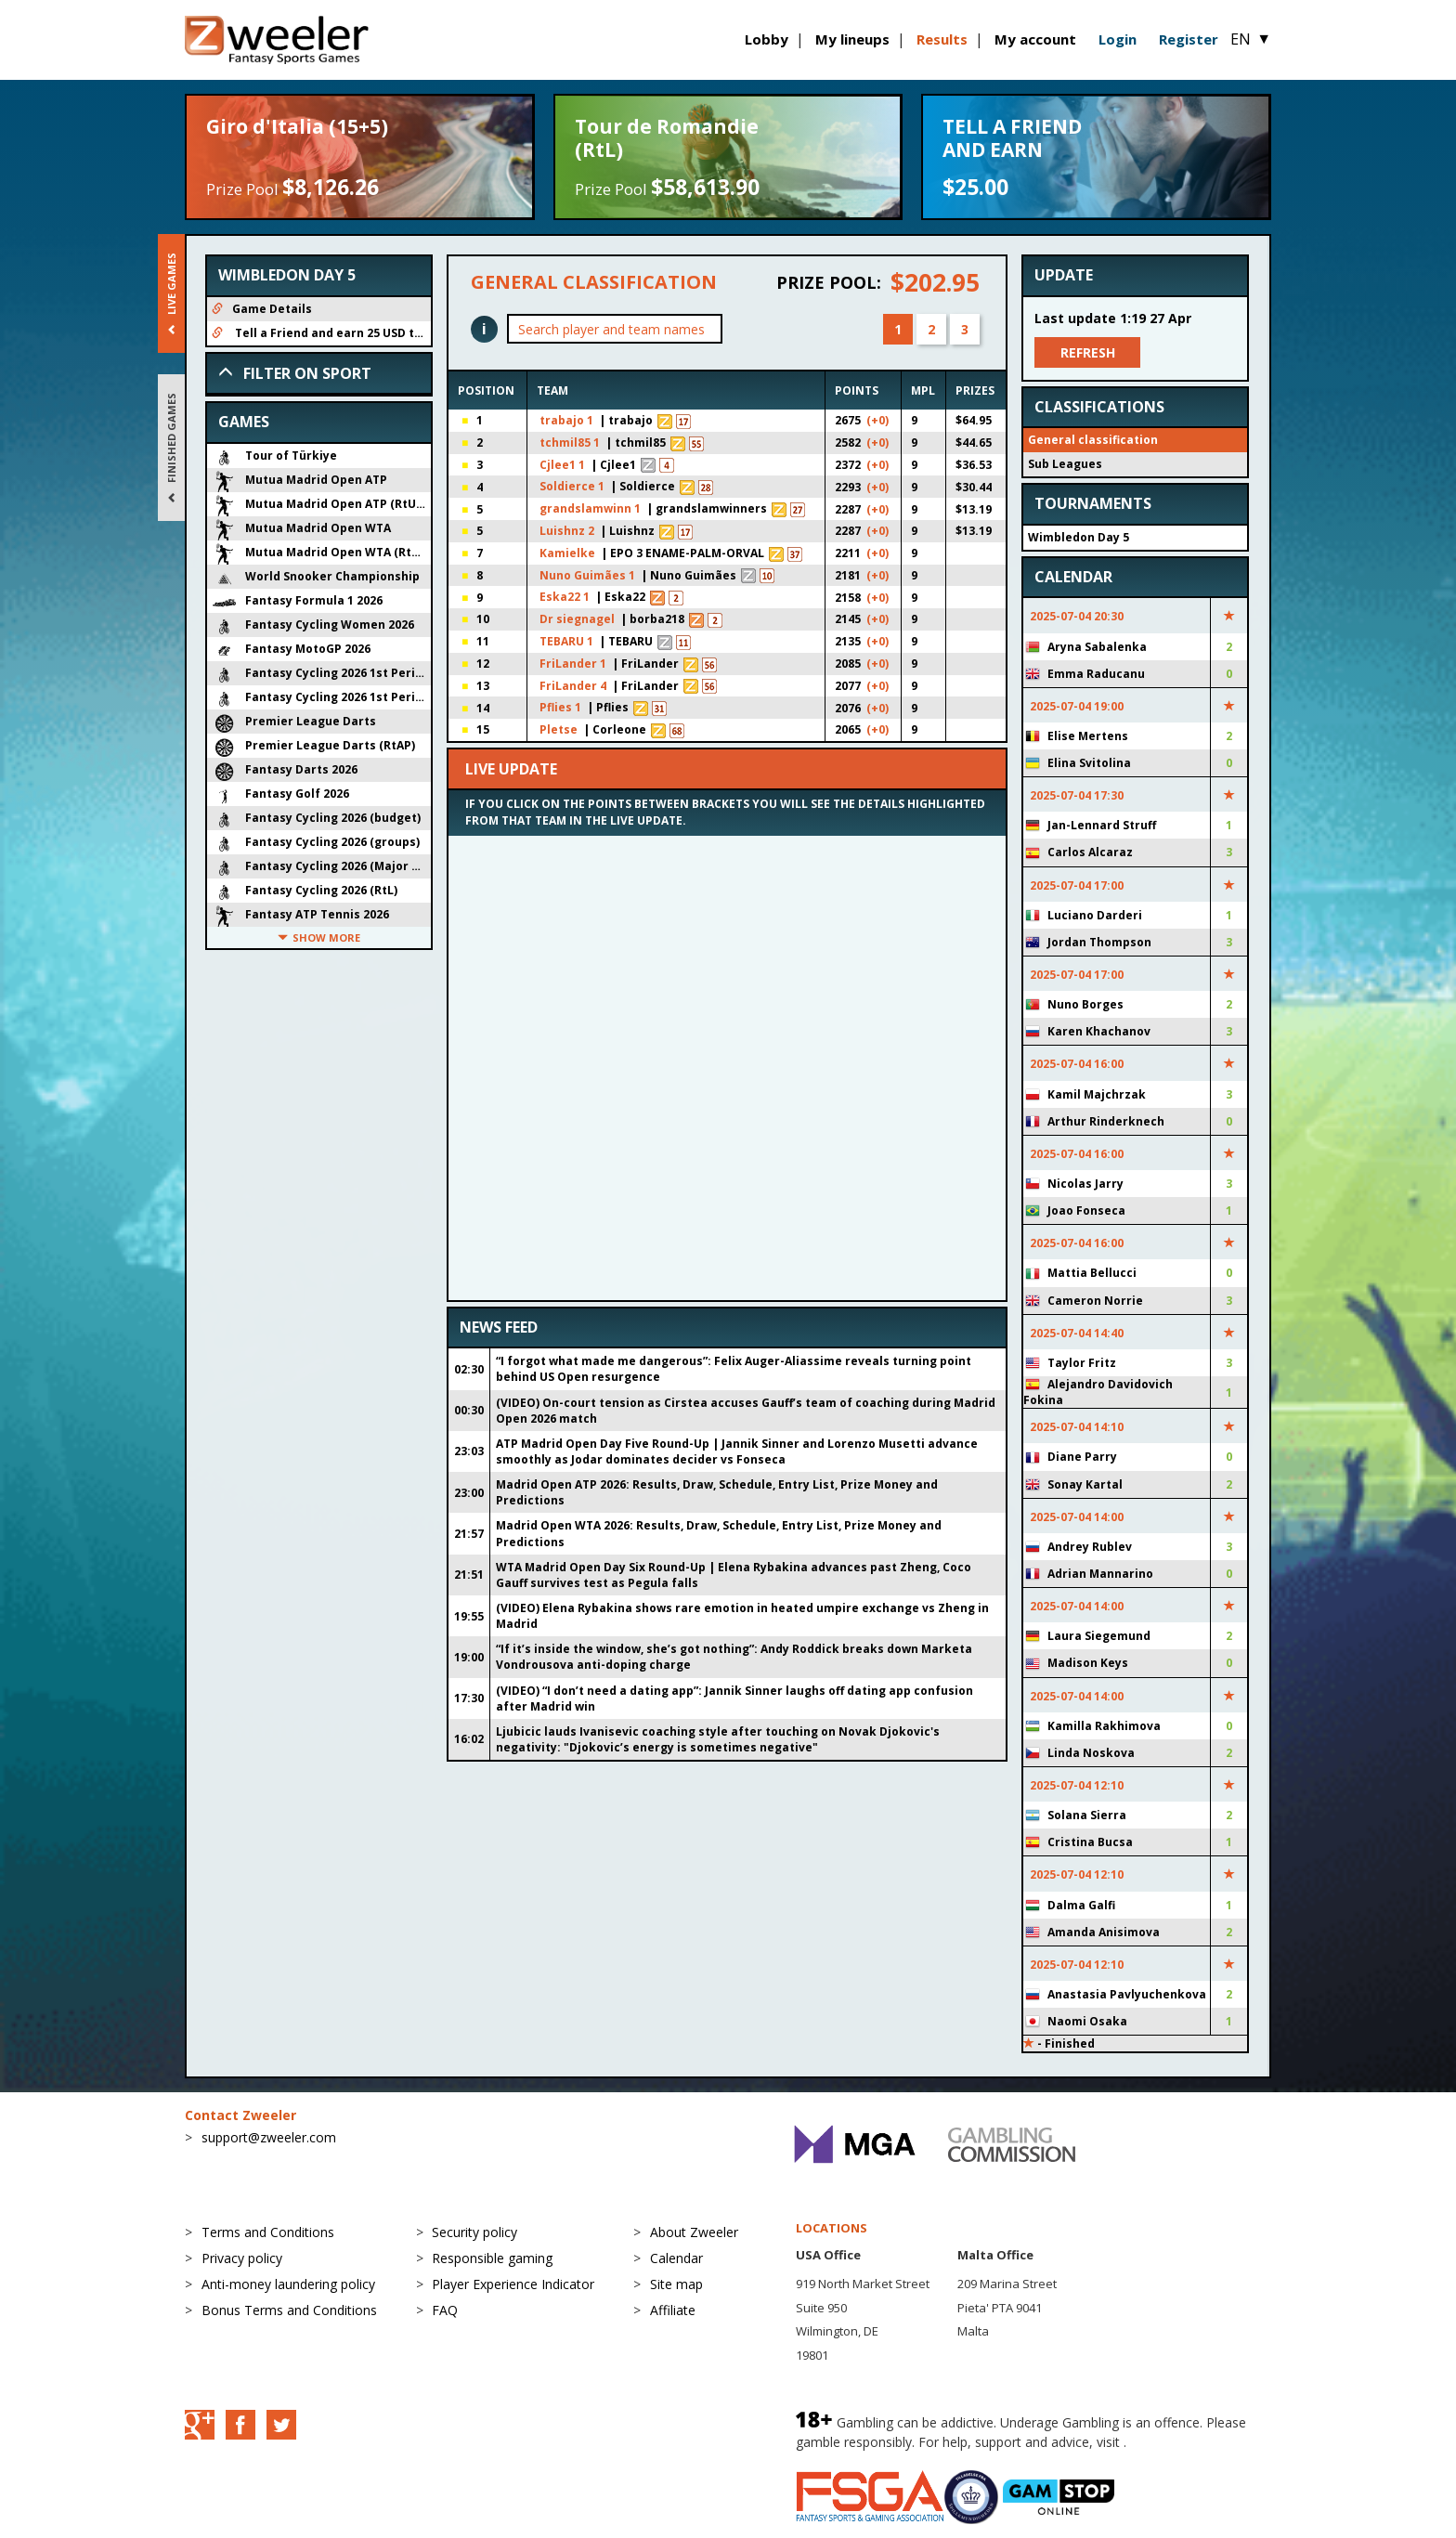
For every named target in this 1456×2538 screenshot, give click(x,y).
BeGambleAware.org (1192, 2442)
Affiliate (673, 2310)
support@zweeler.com (269, 2137)
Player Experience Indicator (513, 2284)
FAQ (445, 2310)
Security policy (474, 2232)
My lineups (852, 39)
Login (1117, 39)
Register (1188, 39)
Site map (676, 2284)
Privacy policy (242, 2258)
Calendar (676, 2258)
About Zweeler (694, 2232)
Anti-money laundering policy (288, 2284)
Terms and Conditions (268, 2232)
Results (942, 39)
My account (1035, 39)
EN (1250, 39)
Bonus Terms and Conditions (289, 2310)
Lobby (766, 39)
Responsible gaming (492, 2258)
